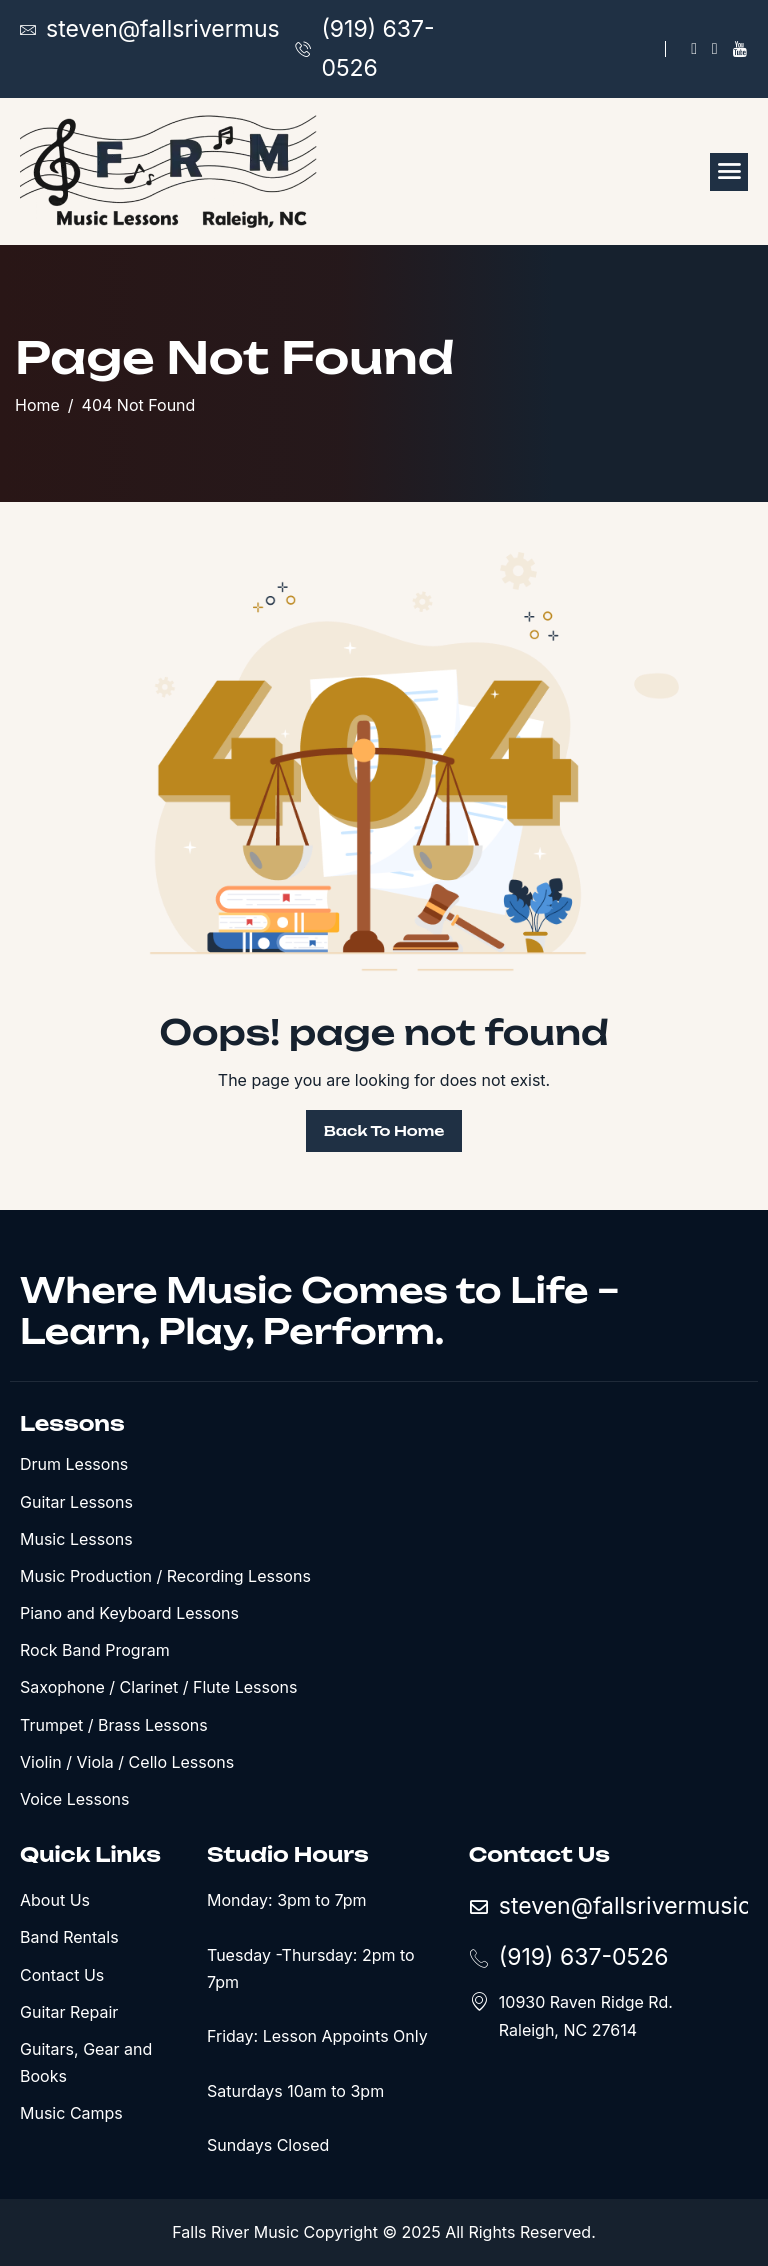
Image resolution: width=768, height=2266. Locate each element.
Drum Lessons (74, 1464)
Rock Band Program (95, 1650)
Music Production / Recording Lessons (165, 1576)
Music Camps (71, 2113)
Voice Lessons (74, 1799)
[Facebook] (694, 49)
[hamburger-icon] (729, 172)
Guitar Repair (69, 2012)
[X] (715, 49)
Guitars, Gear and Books (86, 2062)
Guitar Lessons (76, 1502)
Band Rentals (69, 1937)
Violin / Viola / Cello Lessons (127, 1762)
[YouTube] (740, 49)
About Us (55, 1900)
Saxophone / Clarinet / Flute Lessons (158, 1687)
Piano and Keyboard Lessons (129, 1613)
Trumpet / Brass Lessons (114, 1725)
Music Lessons (76, 1539)
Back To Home (384, 1130)
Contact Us (62, 1975)
